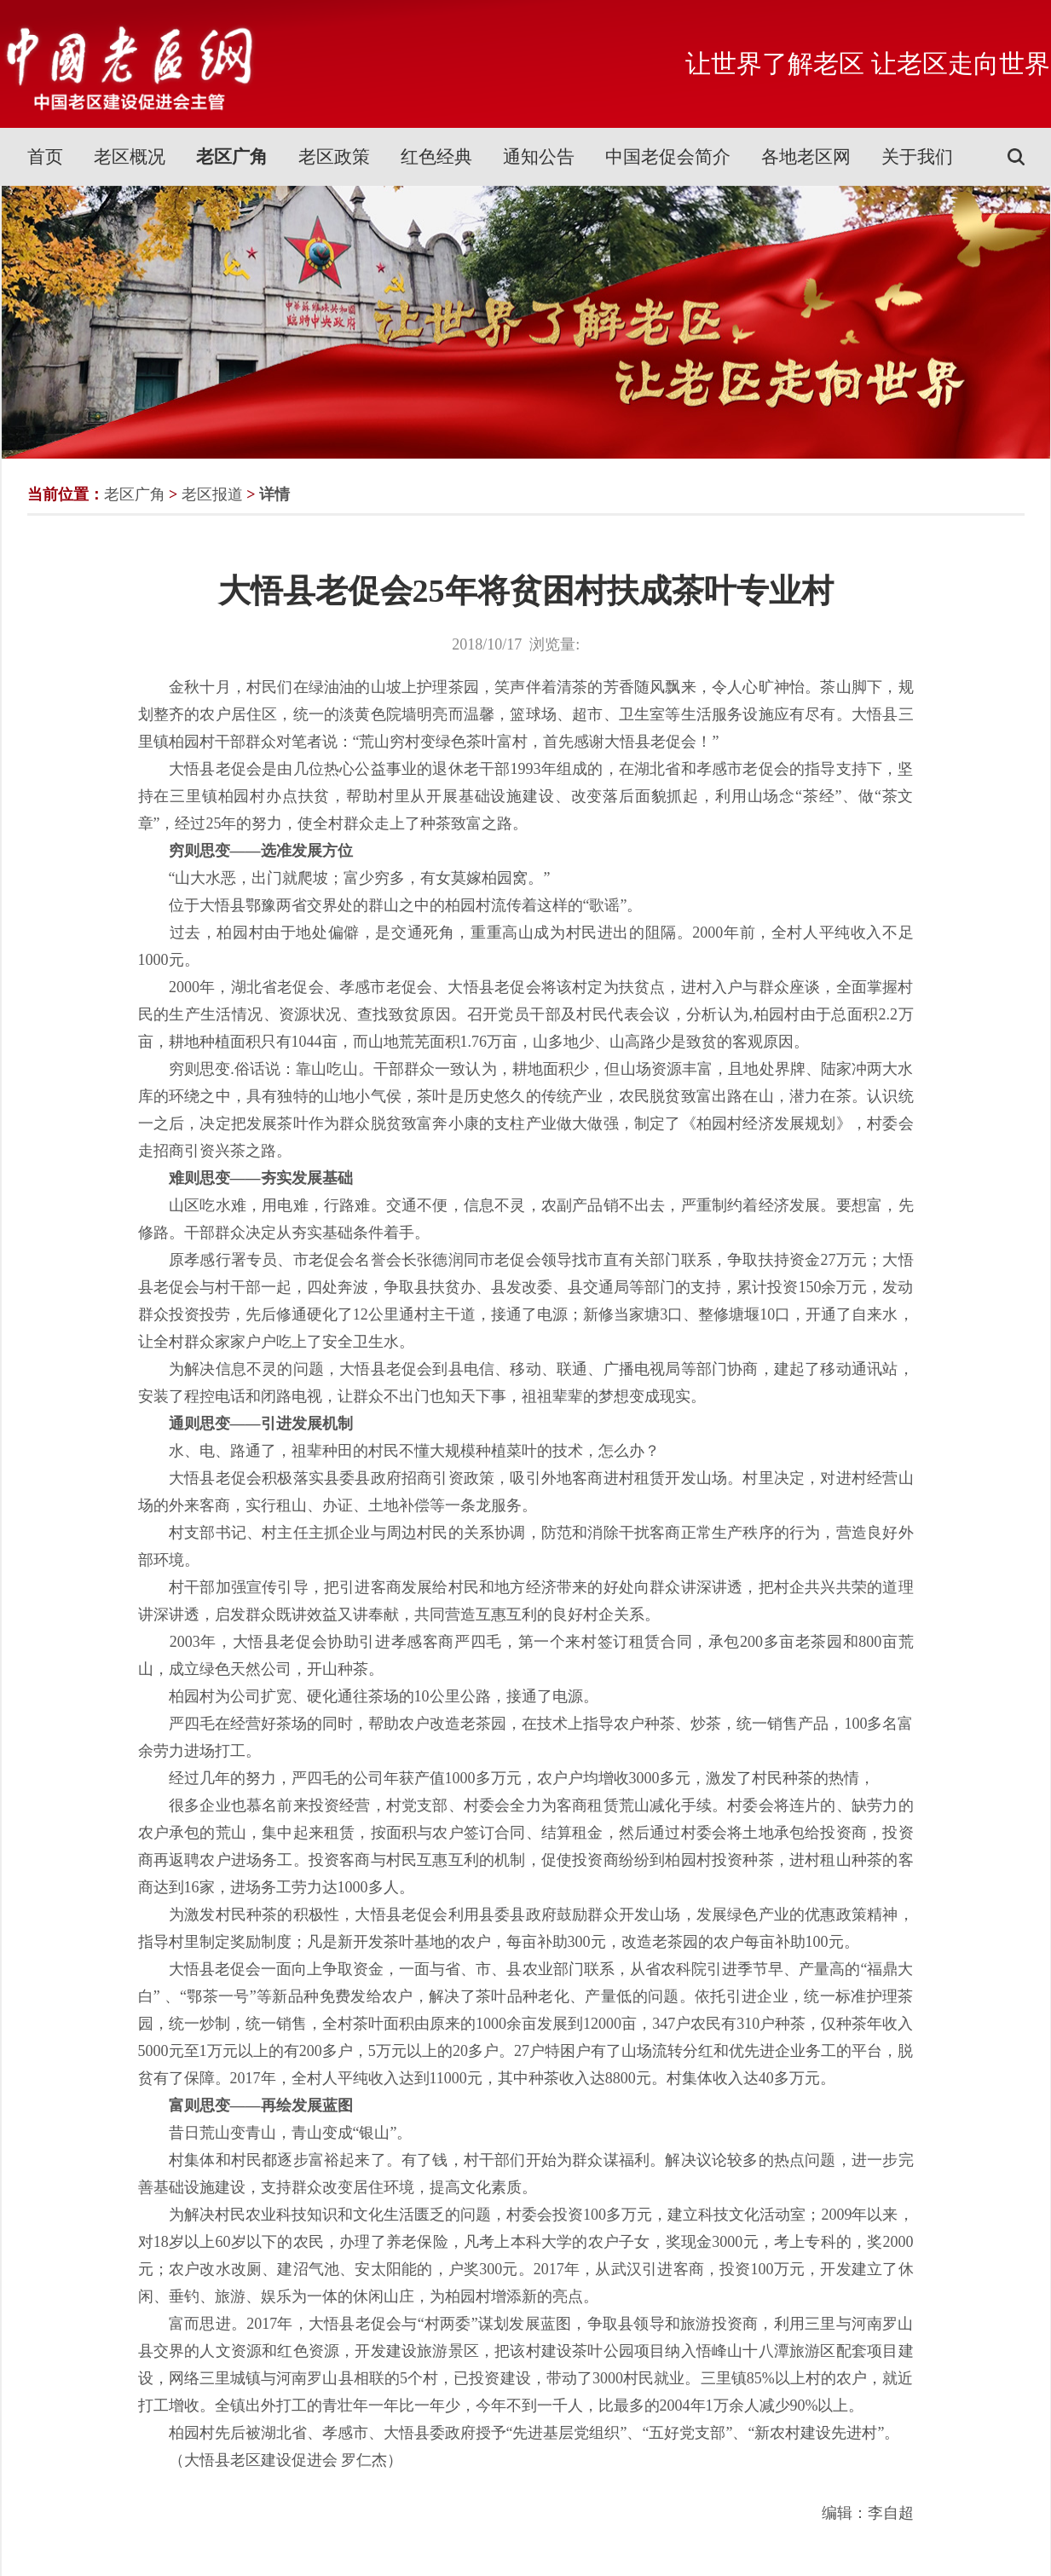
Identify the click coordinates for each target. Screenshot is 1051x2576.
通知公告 (539, 157)
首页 (45, 157)
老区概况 (129, 157)
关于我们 (917, 157)
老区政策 (334, 157)
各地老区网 (806, 157)
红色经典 (436, 157)
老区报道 (212, 494)
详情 (274, 494)
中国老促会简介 (668, 157)
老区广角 (232, 157)
